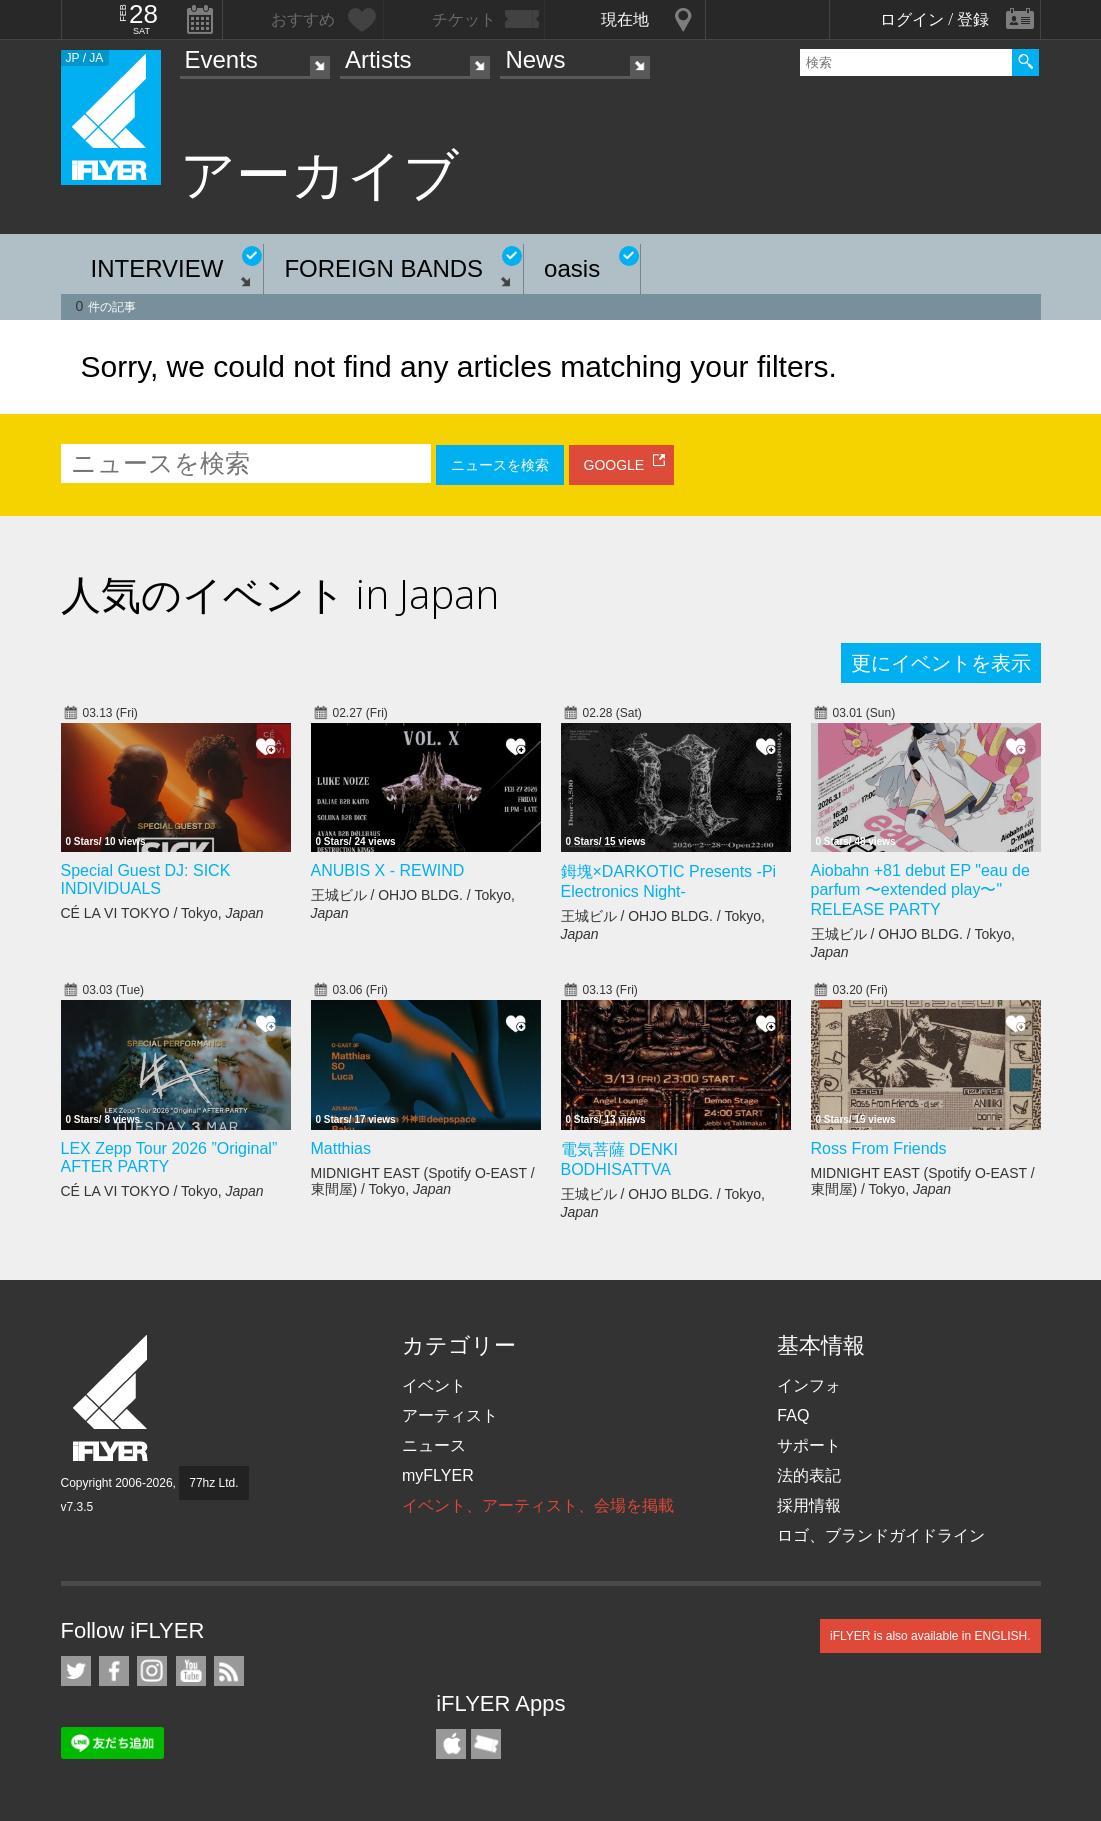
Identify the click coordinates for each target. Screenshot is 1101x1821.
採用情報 (809, 1505)
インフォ (809, 1385)
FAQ (793, 1415)
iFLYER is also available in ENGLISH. (930, 1636)
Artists (378, 59)
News (535, 59)
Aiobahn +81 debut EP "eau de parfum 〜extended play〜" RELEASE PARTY (920, 890)
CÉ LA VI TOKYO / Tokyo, (162, 913)
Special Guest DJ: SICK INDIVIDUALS (146, 879)
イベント (434, 1385)
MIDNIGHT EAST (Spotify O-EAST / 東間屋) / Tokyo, (423, 1181)
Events (221, 59)
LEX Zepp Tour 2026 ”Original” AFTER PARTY (169, 1157)
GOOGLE (614, 465)
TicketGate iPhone (486, 1744)
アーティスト (450, 1415)
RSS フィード (229, 1671)
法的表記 (809, 1475)
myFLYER (438, 1475)
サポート (809, 1445)
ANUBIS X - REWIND (388, 870)
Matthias (341, 1148)
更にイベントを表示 (941, 663)
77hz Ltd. (213, 1483)
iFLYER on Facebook (114, 1671)
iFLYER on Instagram (152, 1671)
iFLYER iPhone (451, 1744)
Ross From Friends (879, 1148)
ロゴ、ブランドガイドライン (881, 1535)
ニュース (434, 1445)
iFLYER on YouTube (191, 1671)
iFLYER (112, 1398)
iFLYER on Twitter (76, 1671)
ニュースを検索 (500, 465)
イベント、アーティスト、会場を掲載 (538, 1505)
